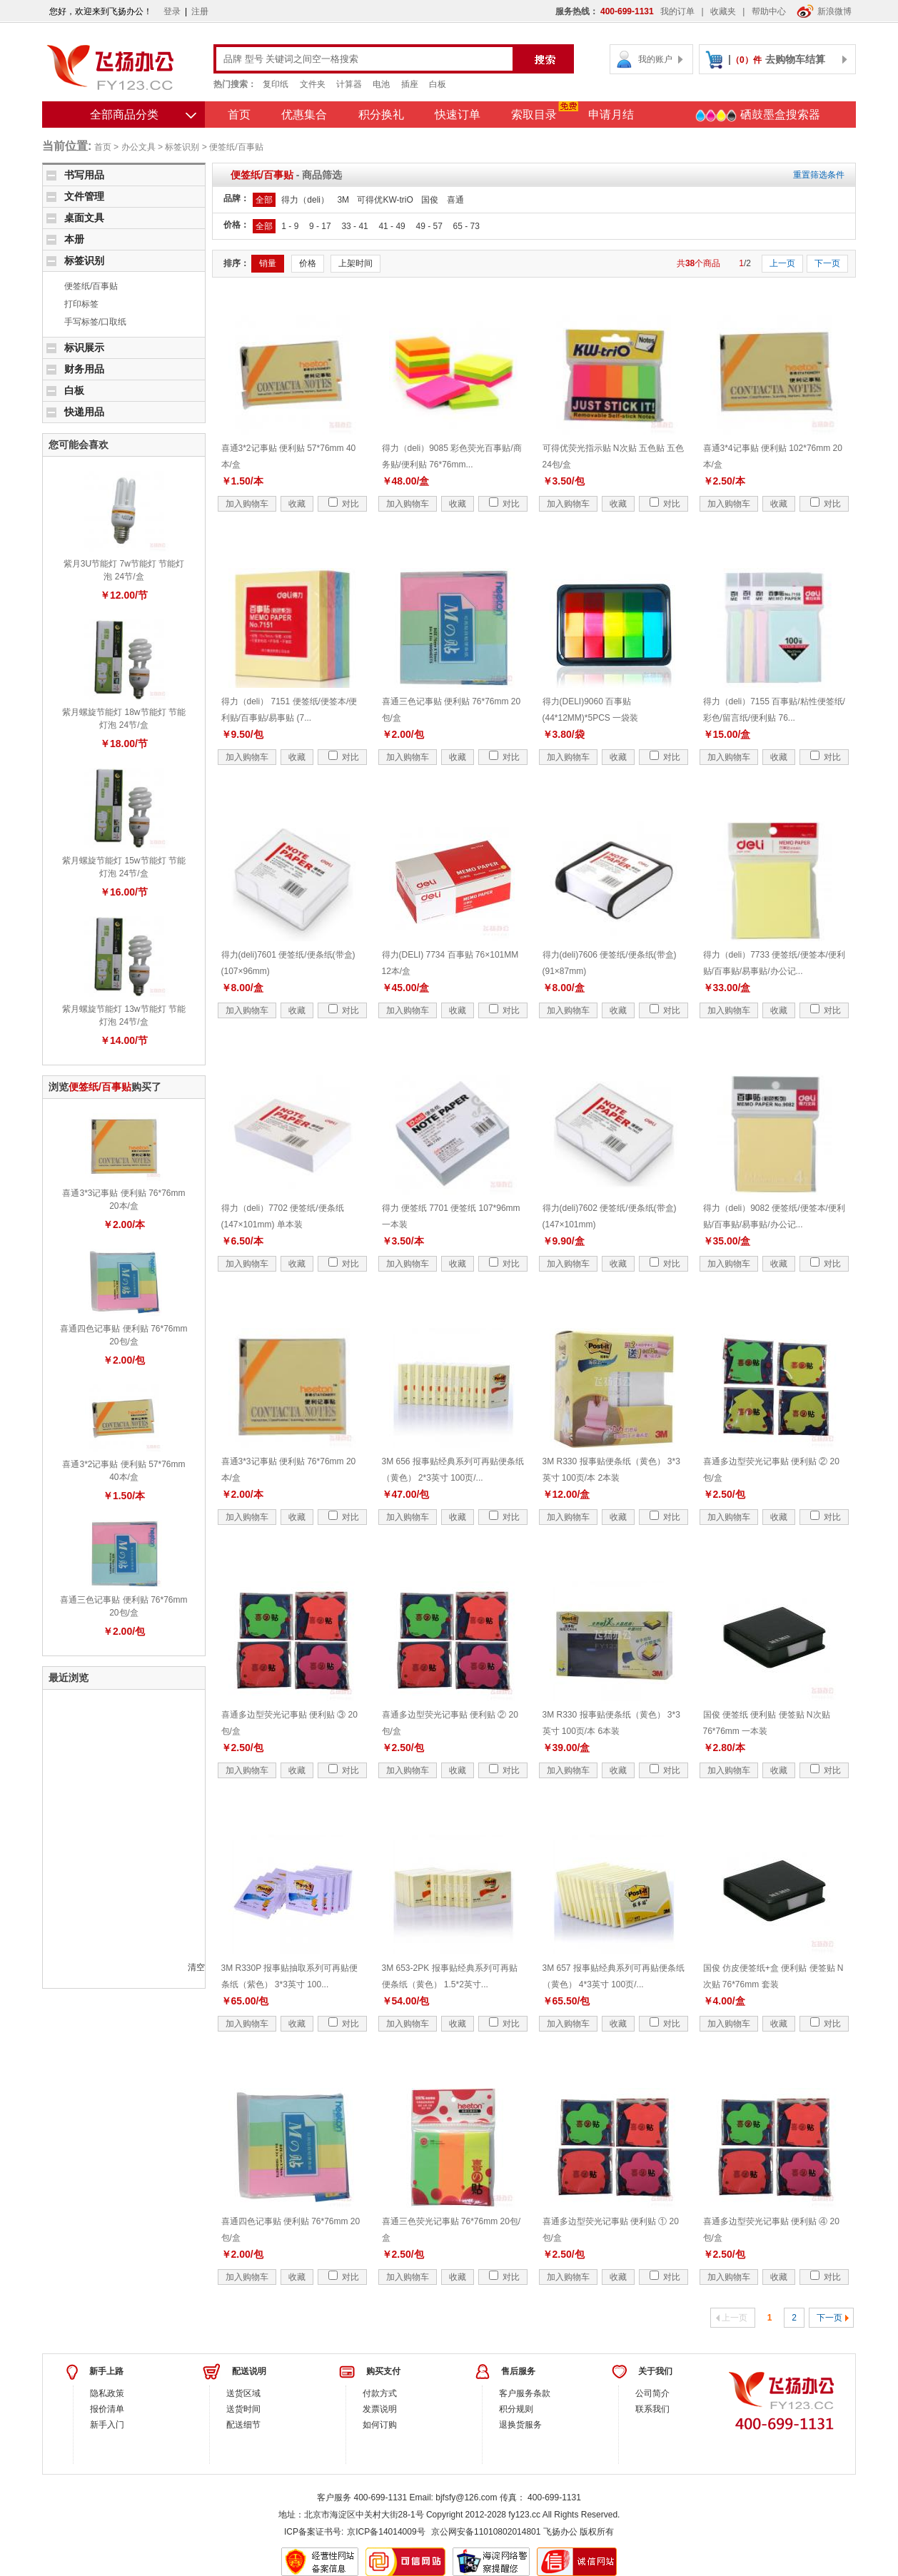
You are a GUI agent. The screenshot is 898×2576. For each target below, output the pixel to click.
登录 (172, 11)
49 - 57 (428, 226)
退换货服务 (520, 2425)
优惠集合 (304, 114)
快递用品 (84, 411)
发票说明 (380, 2409)
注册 (199, 11)
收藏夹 (723, 11)
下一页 (827, 263)
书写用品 (84, 175)
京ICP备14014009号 (386, 2532)
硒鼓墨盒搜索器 (757, 115)
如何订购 (380, 2425)
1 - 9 (289, 226)
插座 (409, 84)
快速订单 (457, 114)
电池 (381, 84)
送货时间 (243, 2409)
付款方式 (380, 2393)
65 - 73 (466, 226)
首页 (239, 114)
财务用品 (84, 369)
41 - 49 (391, 226)
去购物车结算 (795, 59)
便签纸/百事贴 (236, 147)
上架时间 (355, 263)
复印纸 (275, 84)
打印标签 (81, 304)
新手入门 (107, 2425)
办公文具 (138, 147)
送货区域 (243, 2393)
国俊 (429, 200)
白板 (437, 84)
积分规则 (516, 2409)
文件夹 (313, 84)
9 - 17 (320, 226)
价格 (307, 263)
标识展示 (84, 347)
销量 (267, 263)
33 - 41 (354, 226)
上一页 (782, 263)
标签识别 (182, 147)
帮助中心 (769, 11)
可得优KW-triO (385, 200)
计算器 (349, 84)
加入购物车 (247, 504)
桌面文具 (84, 217)
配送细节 (243, 2425)
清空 (196, 1967)
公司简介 (652, 2393)
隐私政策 (107, 2393)
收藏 (297, 504)
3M (343, 200)
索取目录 (534, 114)
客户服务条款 (524, 2393)
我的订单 (677, 11)
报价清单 (107, 2409)
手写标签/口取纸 (95, 322)
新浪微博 (824, 11)
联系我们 (652, 2409)
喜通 (455, 200)
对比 (343, 504)
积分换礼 (381, 114)
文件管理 (84, 196)
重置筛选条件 (818, 175)
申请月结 (611, 114)
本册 (74, 239)
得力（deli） (305, 200)
